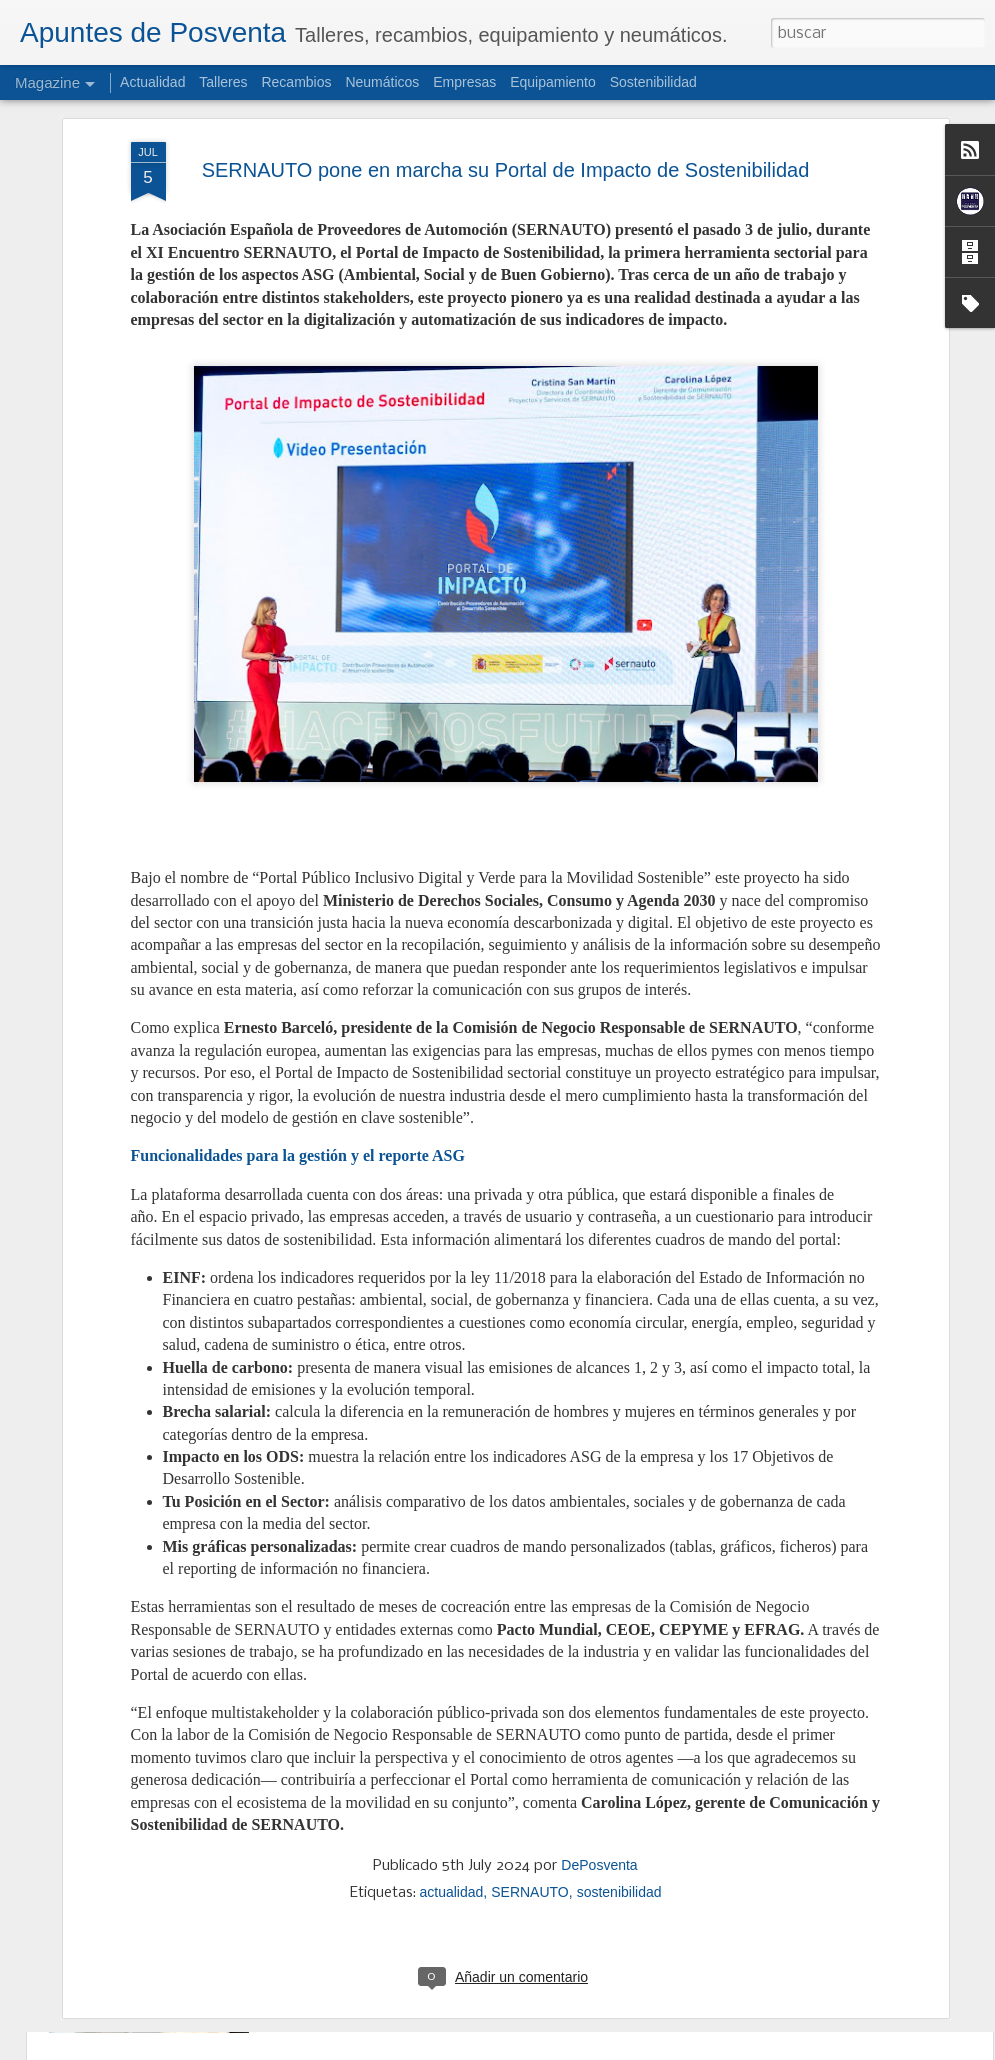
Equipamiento (553, 82)
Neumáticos (382, 82)
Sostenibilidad (653, 82)
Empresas (464, 82)
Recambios (296, 82)
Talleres (223, 82)
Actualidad (152, 82)
